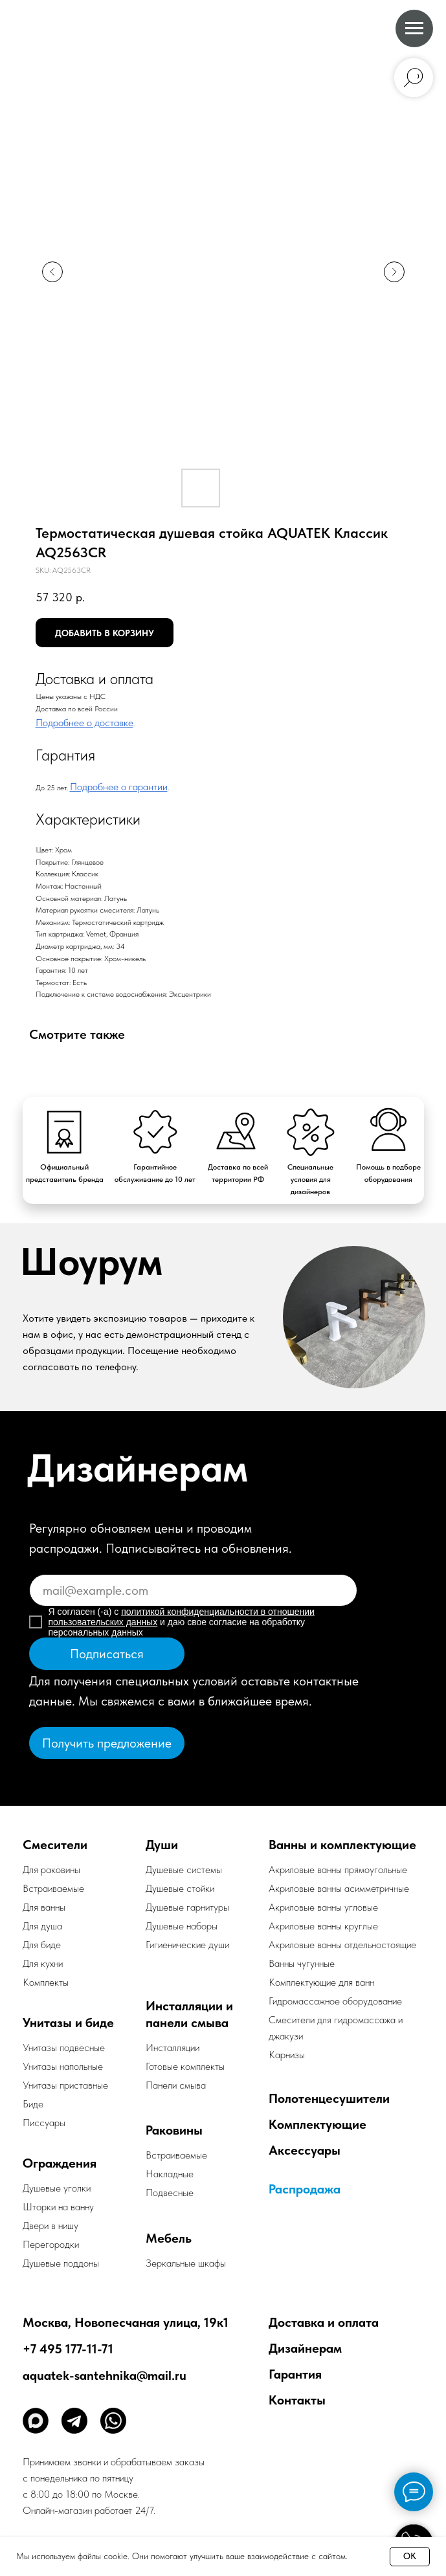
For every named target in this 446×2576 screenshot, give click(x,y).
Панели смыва (176, 2085)
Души (162, 1844)
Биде (33, 2104)
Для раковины (51, 1869)
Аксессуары (304, 2150)
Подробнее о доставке (84, 722)
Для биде (42, 1944)
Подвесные (170, 2192)
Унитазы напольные (63, 2066)
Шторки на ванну (58, 2207)
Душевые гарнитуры (187, 1907)
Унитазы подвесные (64, 2047)
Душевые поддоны (61, 2263)
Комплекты (46, 1982)
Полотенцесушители (329, 2098)
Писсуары (44, 2122)
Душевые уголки (57, 2188)
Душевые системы (184, 1869)
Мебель (169, 2238)
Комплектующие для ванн (321, 1982)
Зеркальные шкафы (186, 2263)
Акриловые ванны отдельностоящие (342, 1944)
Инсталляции (172, 2047)
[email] (193, 1590)
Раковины (174, 2130)
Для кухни (43, 1963)
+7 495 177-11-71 (68, 2349)
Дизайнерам (305, 2348)
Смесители (55, 1844)
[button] (106, 1743)
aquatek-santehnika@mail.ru (104, 2375)
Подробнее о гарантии (119, 787)
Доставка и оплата (324, 2322)
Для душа (42, 1926)
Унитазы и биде (68, 2022)
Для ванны (44, 1907)
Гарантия (295, 2374)
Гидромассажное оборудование (335, 2001)
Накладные (170, 2174)
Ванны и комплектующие (342, 1844)
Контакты (297, 2400)
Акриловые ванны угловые (323, 1907)
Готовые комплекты (185, 2066)
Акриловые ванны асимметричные (339, 1888)
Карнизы (287, 2055)
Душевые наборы (181, 1926)
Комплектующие (317, 2124)
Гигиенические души (187, 1944)
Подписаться (107, 1653)
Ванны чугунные (302, 1963)
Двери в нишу (50, 2225)
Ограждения (59, 2163)
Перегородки (51, 2244)
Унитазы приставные (65, 2085)
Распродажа (304, 2189)
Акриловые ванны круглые (323, 1926)
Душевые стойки (180, 1888)
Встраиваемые (176, 2155)
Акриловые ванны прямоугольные (338, 1869)
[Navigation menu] (414, 28)
